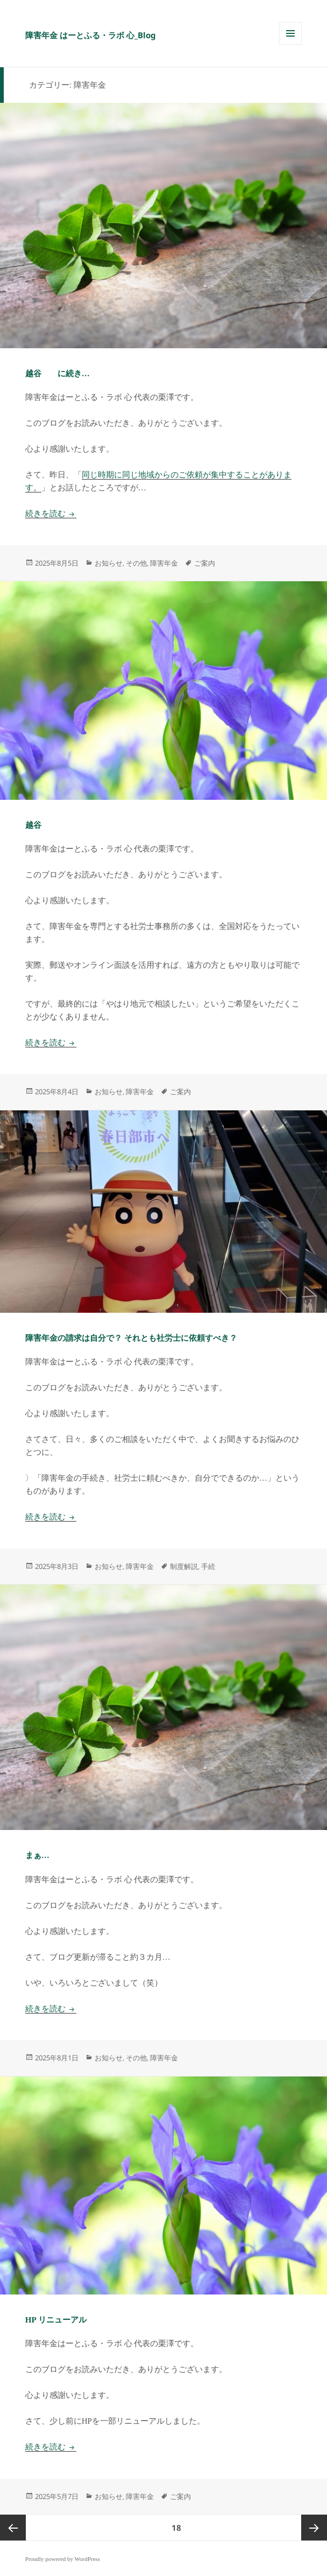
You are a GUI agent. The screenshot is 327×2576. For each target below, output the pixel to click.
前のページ (13, 2527)
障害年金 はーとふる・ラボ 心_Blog (90, 35)
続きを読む (50, 513)
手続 (208, 1566)
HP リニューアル (56, 2319)
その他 (136, 563)
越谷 (33, 825)
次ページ (314, 2527)
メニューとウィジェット (290, 44)
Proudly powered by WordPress (62, 2559)
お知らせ (109, 563)
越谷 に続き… (57, 373)
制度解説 (184, 1566)
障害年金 (164, 563)
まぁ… (37, 1855)
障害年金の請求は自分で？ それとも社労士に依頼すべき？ (131, 1338)
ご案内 (204, 563)
